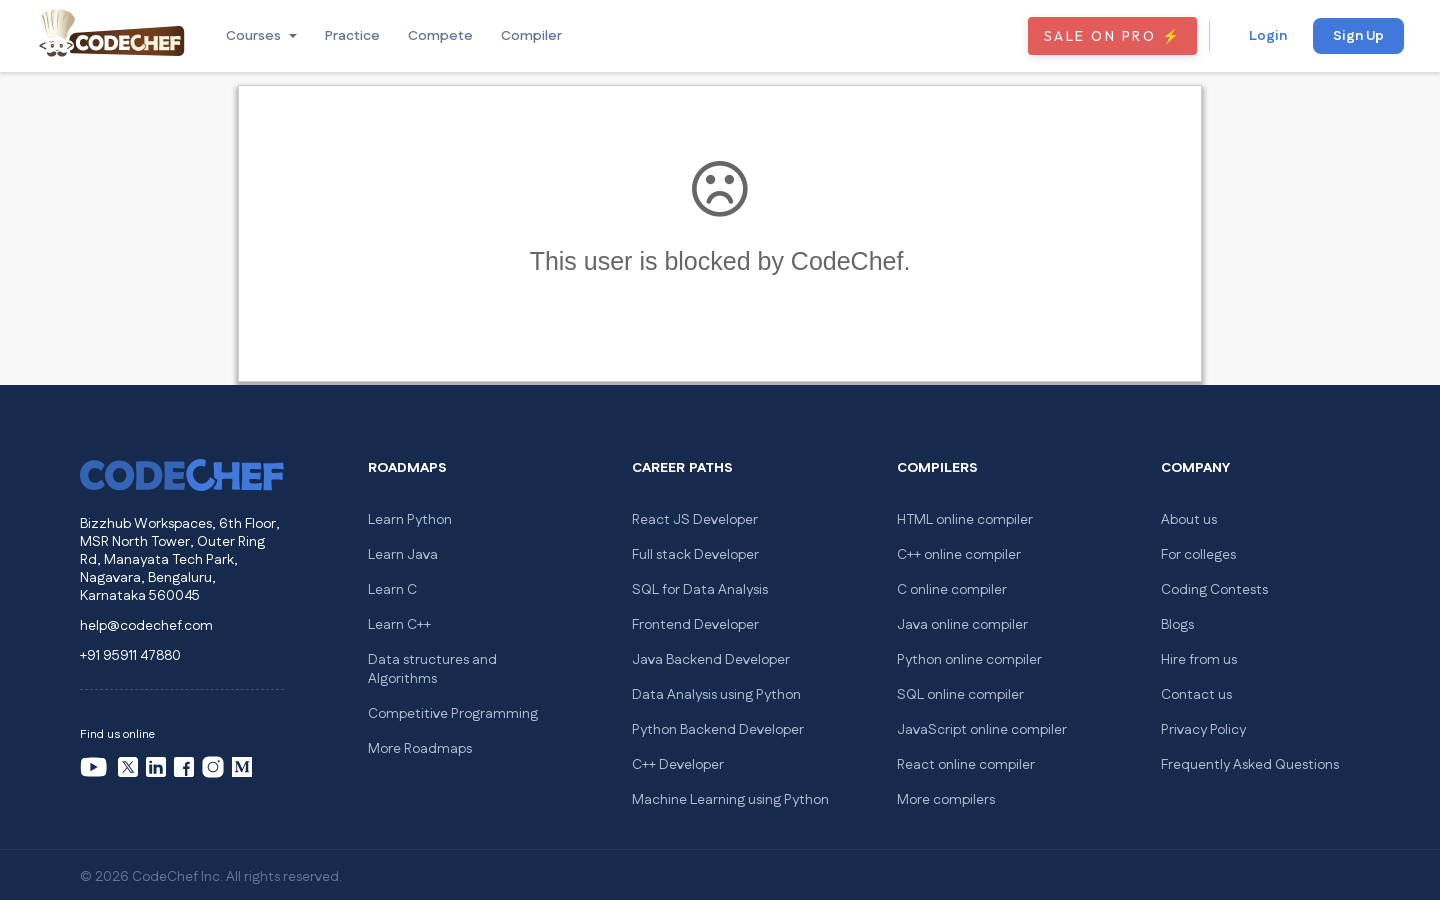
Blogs (1177, 625)
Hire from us (1199, 660)
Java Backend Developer (711, 660)
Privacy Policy (1203, 730)
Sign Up (1358, 36)
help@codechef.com (146, 626)
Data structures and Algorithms (432, 669)
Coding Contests (1214, 590)
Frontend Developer (695, 625)
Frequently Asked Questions (1250, 765)
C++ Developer (678, 765)
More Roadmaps (420, 749)
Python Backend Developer (718, 730)
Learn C (392, 590)
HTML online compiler (965, 520)
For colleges (1198, 555)
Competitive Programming (453, 714)
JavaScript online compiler (982, 730)
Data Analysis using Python (716, 695)
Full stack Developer (695, 555)
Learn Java (403, 555)
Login (1268, 36)
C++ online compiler (959, 555)
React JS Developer (695, 520)
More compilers (946, 800)
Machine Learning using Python (730, 800)
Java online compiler (962, 625)
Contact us (1196, 695)
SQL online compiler (960, 695)
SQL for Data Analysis (700, 590)
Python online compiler (969, 660)
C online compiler (952, 590)
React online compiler (966, 765)
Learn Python (410, 520)
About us (1189, 520)
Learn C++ (399, 625)
